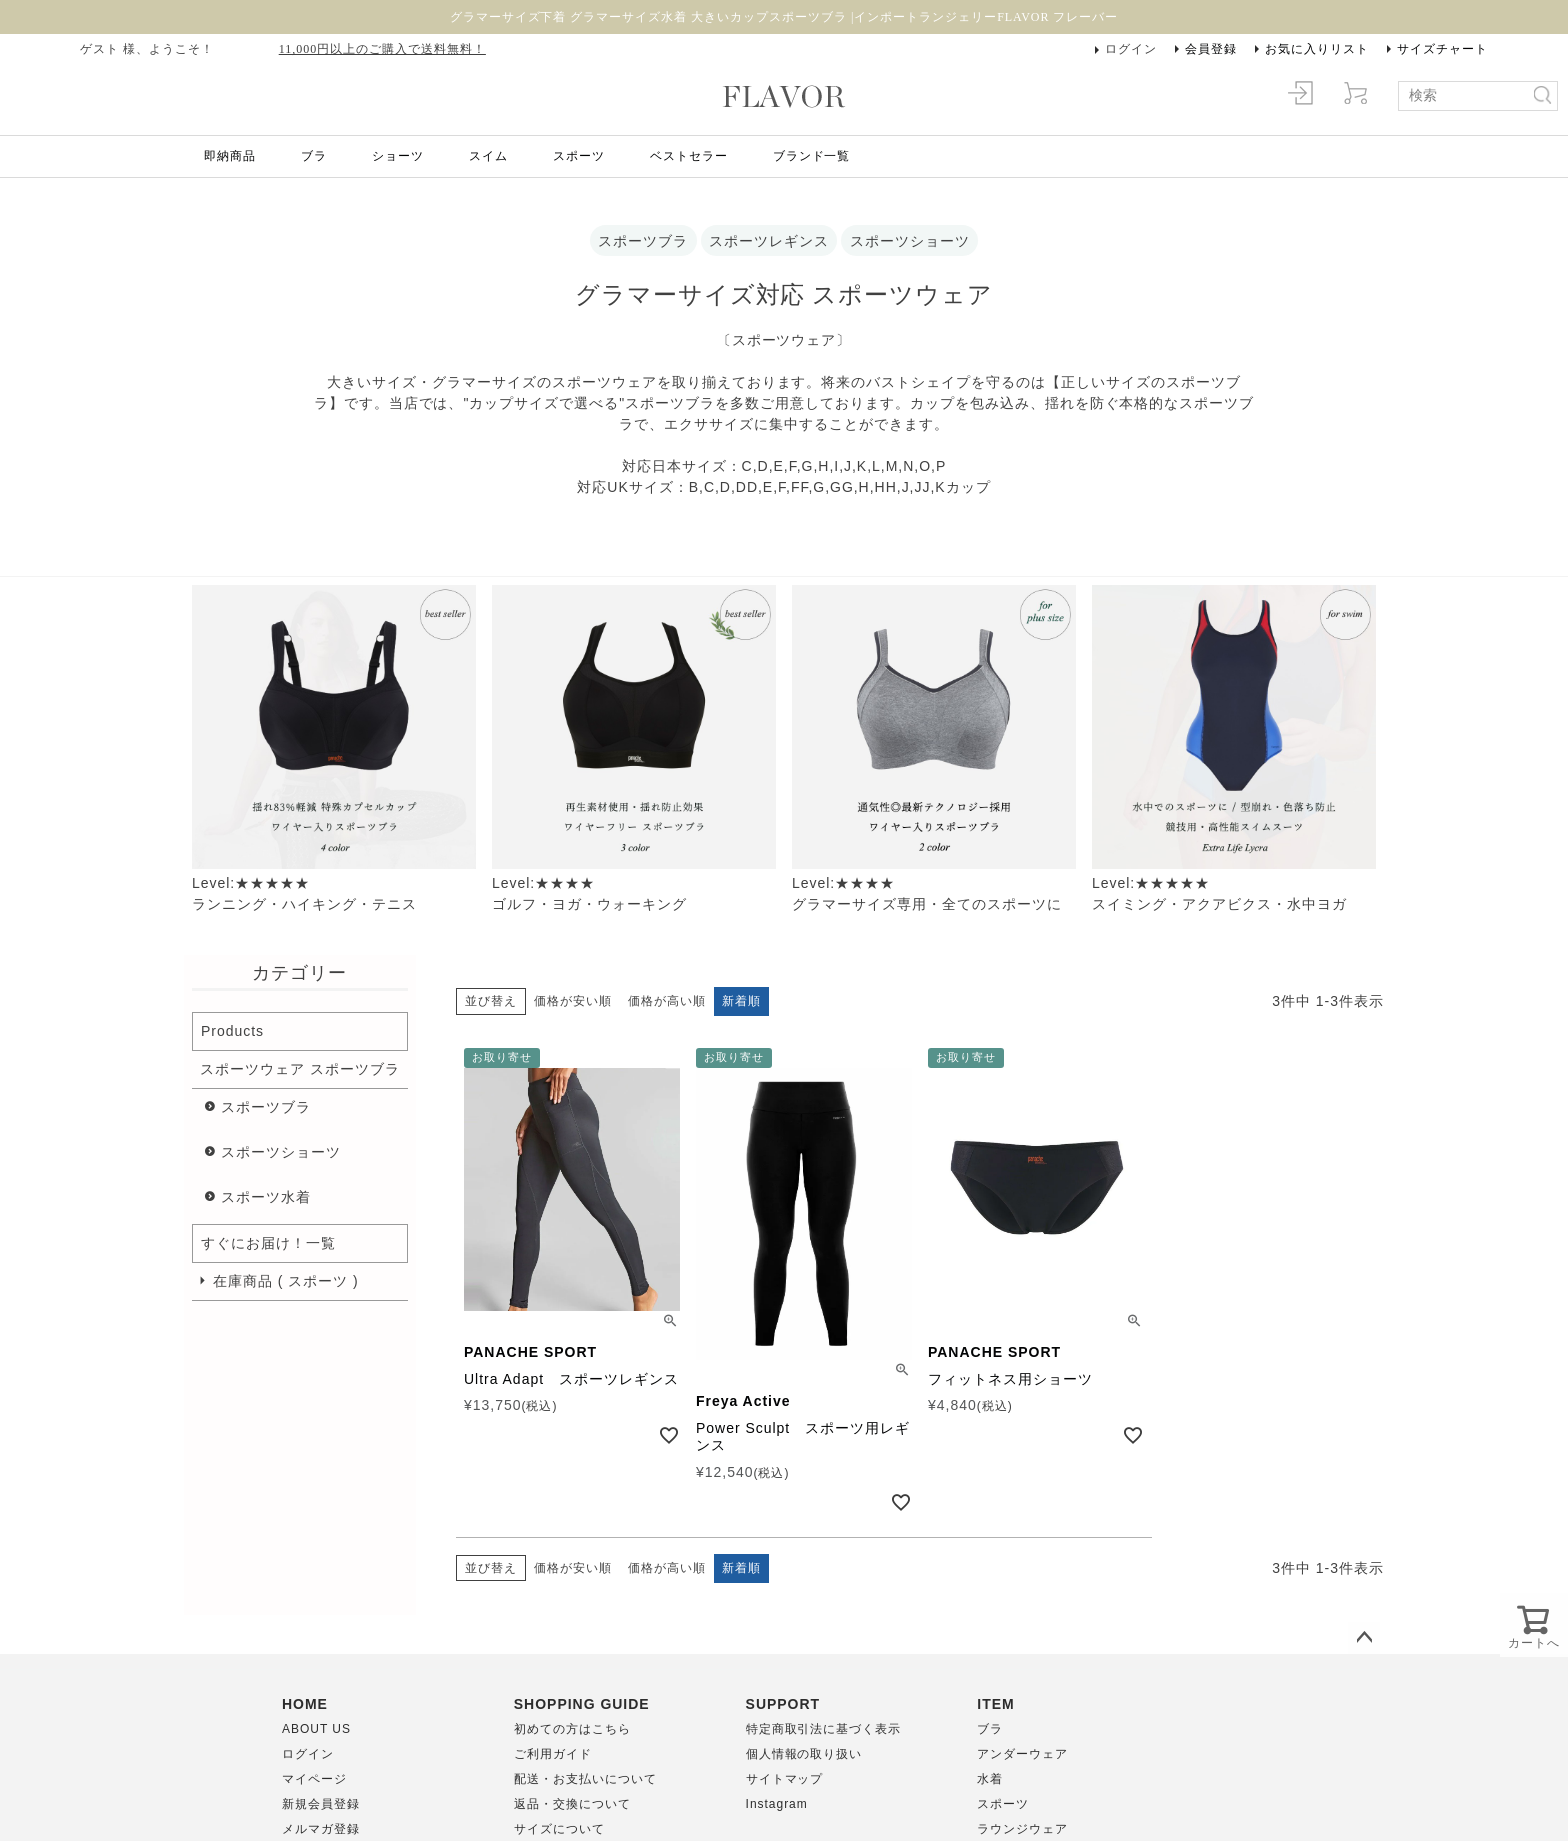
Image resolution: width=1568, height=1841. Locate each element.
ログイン (1131, 49)
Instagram (777, 1804)
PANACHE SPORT (530, 1352)
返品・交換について (572, 1804)
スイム (488, 156)
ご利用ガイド (553, 1754)
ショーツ (398, 156)
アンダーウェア (1022, 1754)
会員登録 (1211, 49)
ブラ (314, 156)
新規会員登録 (321, 1804)
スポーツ (579, 156)
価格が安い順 (573, 1001)
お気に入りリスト (1317, 49)
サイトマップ (785, 1779)
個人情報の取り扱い (804, 1754)
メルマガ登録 (321, 1829)
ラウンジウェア (1022, 1829)
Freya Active (743, 1401)
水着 (990, 1779)
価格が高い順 (667, 1001)
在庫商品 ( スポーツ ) (286, 1281)
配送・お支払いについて (585, 1779)
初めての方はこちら (572, 1729)
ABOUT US (316, 1729)
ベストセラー (689, 156)
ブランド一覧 (812, 156)
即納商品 (230, 156)
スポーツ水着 (266, 1197)
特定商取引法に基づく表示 (824, 1729)
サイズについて (559, 1829)
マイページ (314, 1779)
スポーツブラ (266, 1107)
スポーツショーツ (281, 1152)
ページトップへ (1364, 1638)
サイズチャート (1442, 49)
